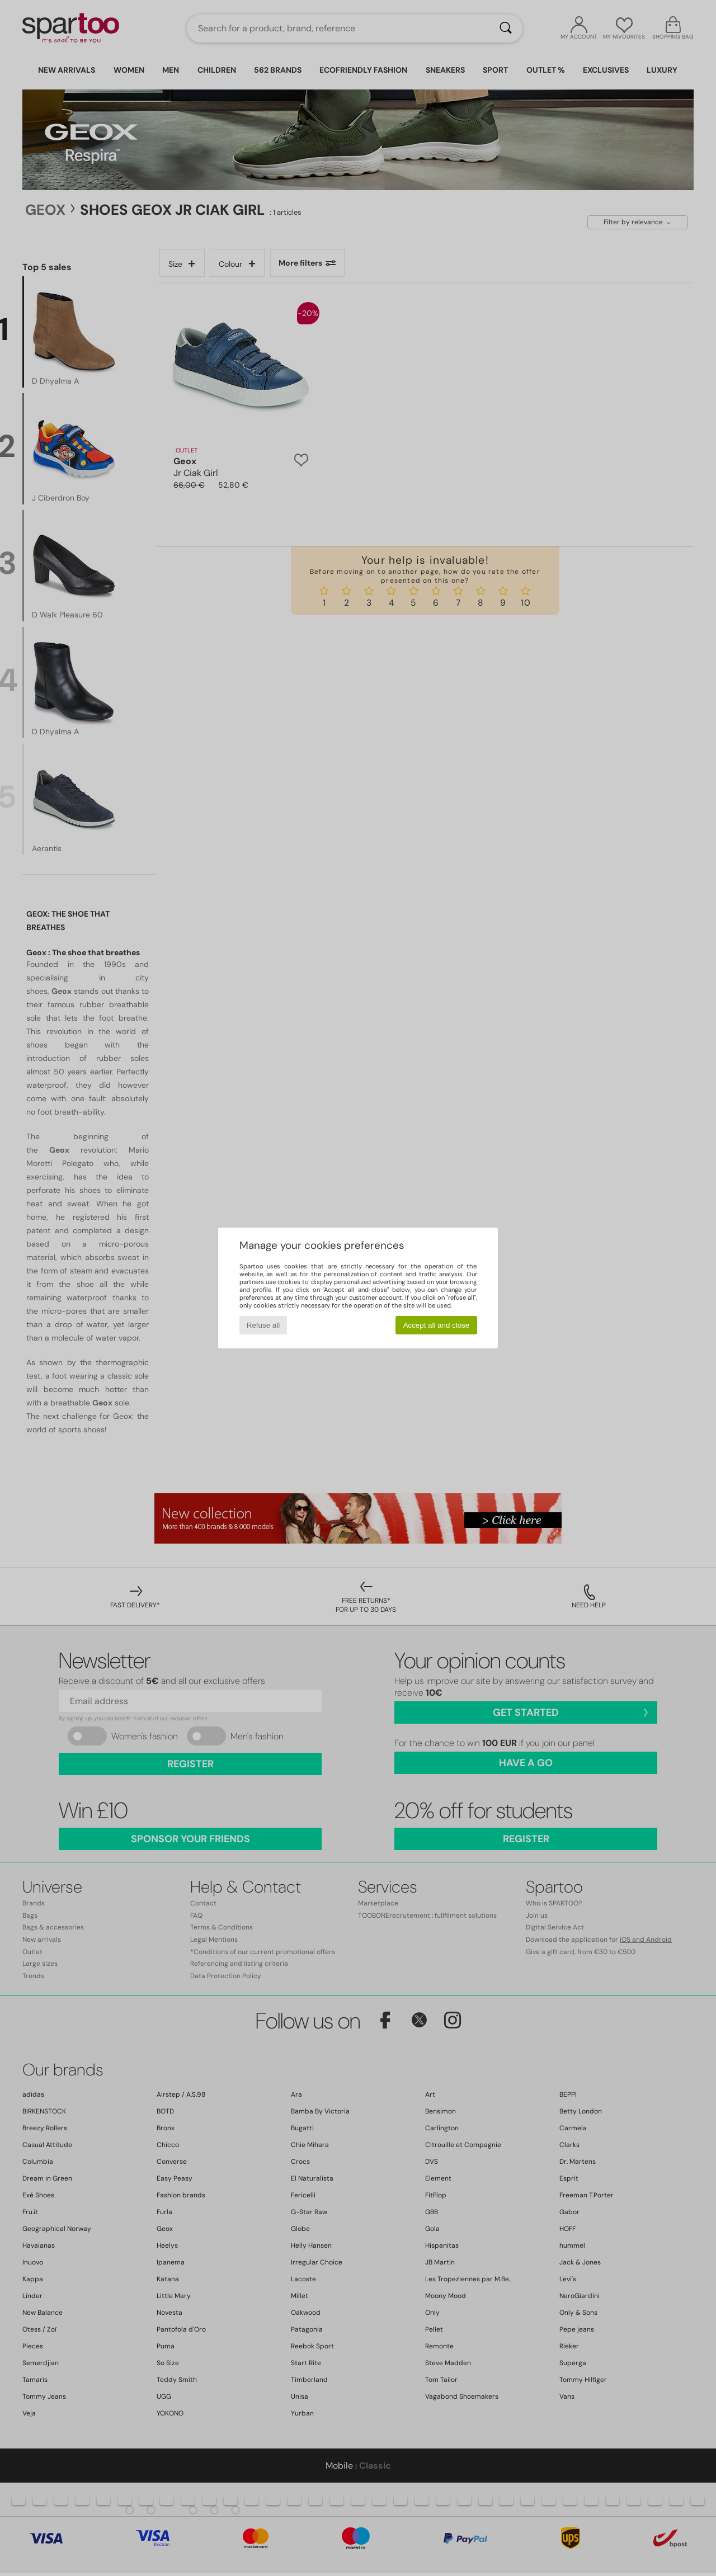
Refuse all (263, 1325)
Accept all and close (436, 1325)
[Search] (505, 29)
